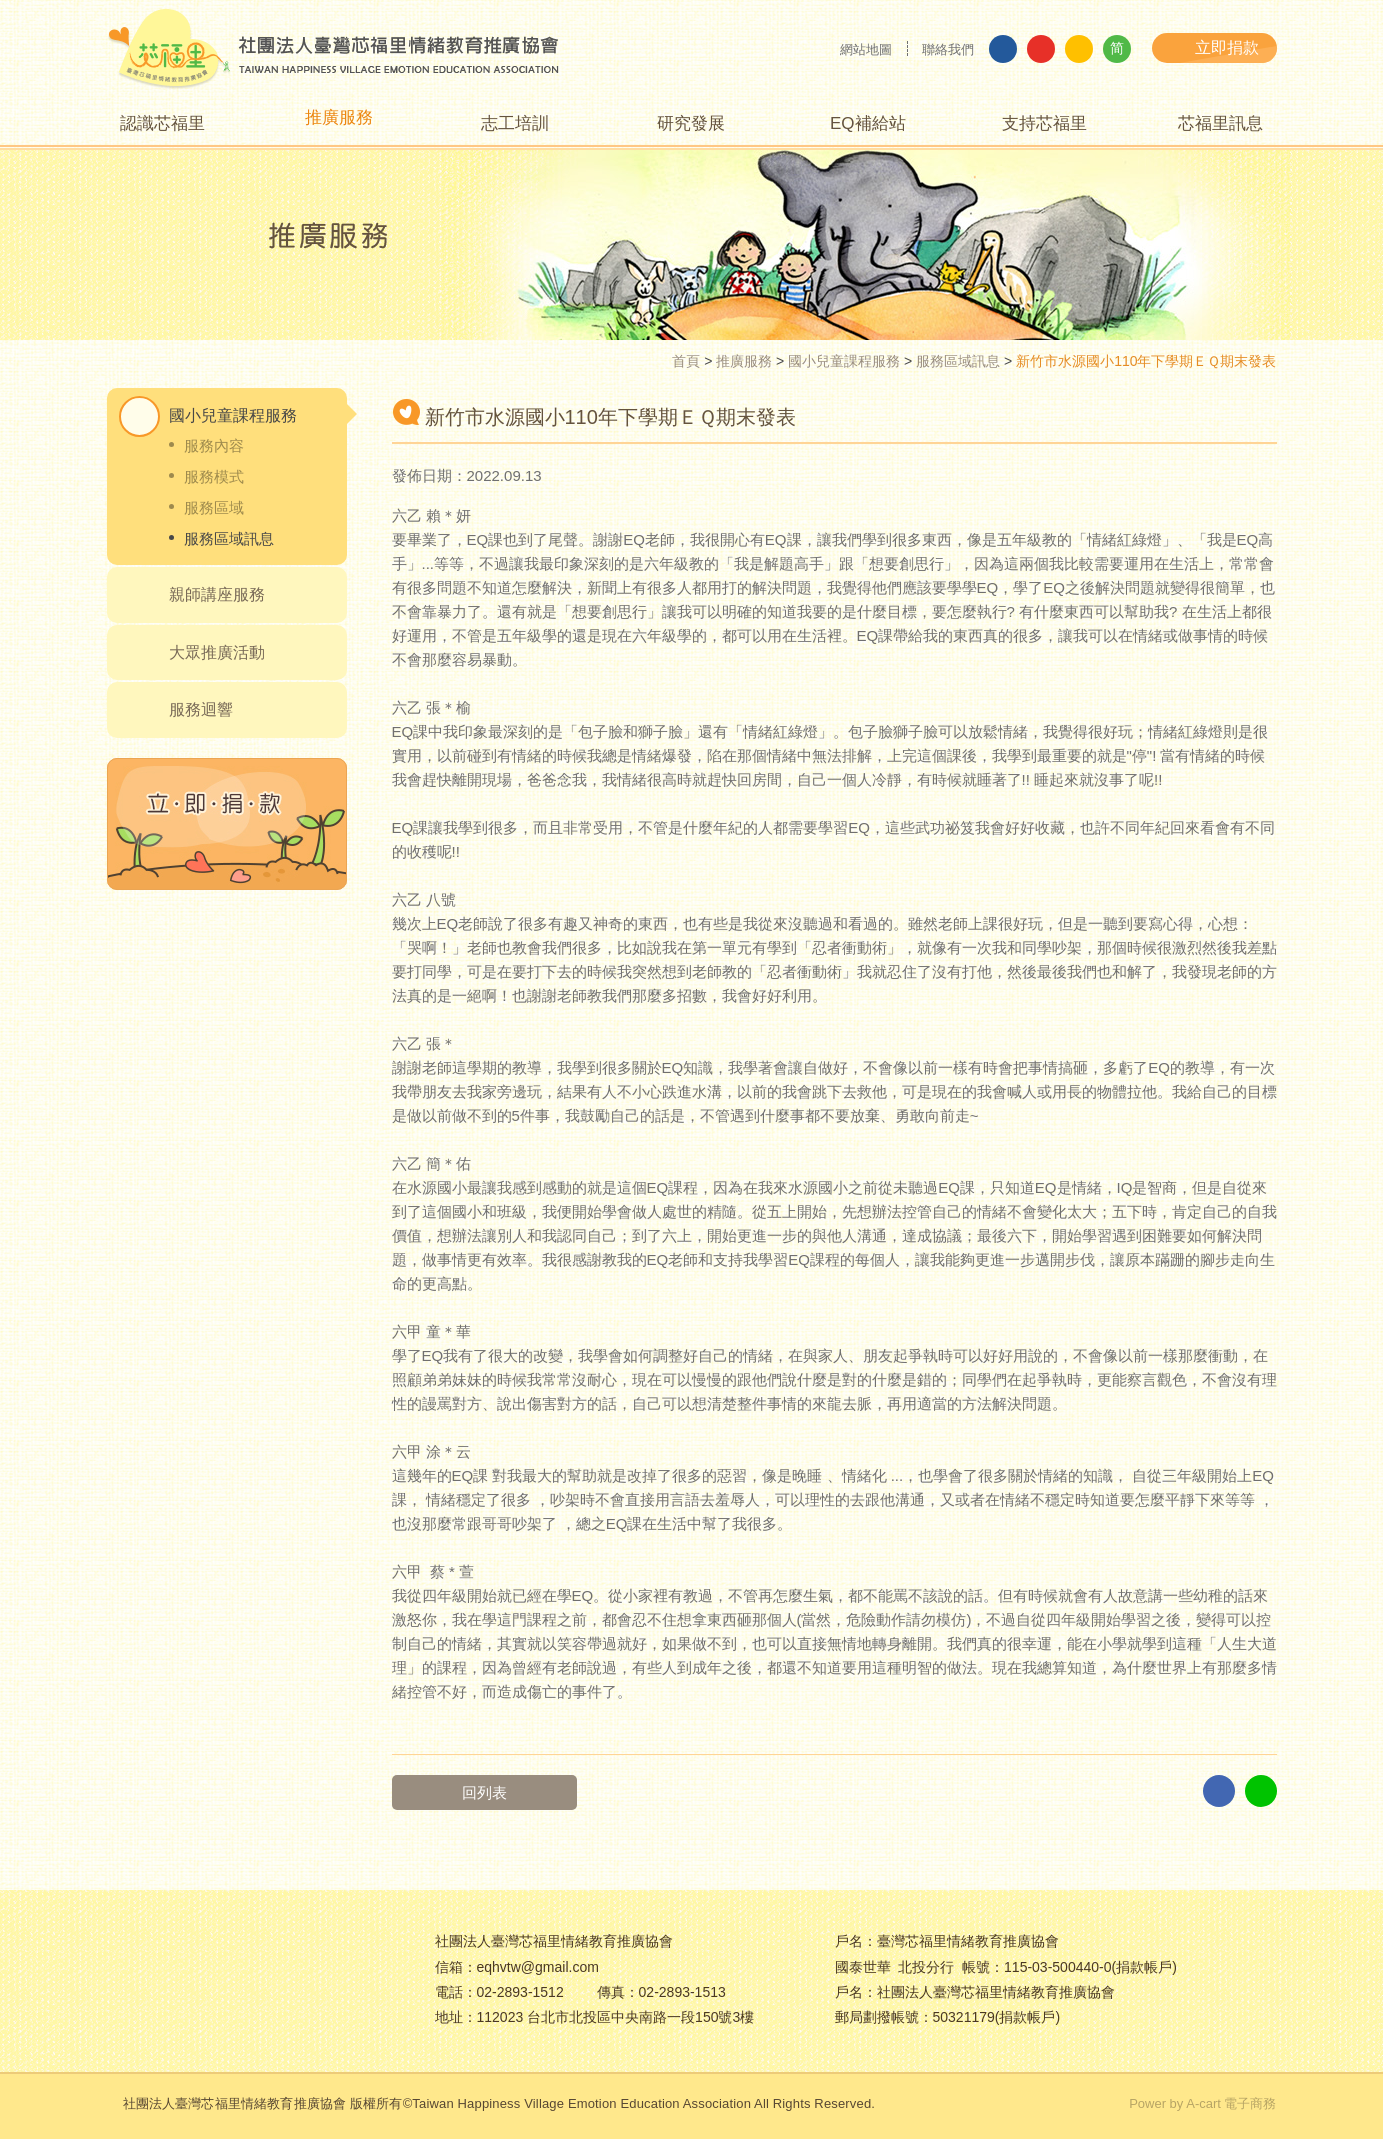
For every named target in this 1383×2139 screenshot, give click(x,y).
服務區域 (214, 507)
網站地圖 (866, 49)
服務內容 (214, 445)
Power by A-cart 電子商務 (1202, 2103)
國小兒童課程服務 (844, 361)
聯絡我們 (948, 49)
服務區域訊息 (958, 361)
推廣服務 (744, 361)
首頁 (686, 361)
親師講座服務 (217, 594)
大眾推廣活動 (217, 652)
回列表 (484, 1792)
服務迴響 (201, 709)
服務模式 (214, 476)
